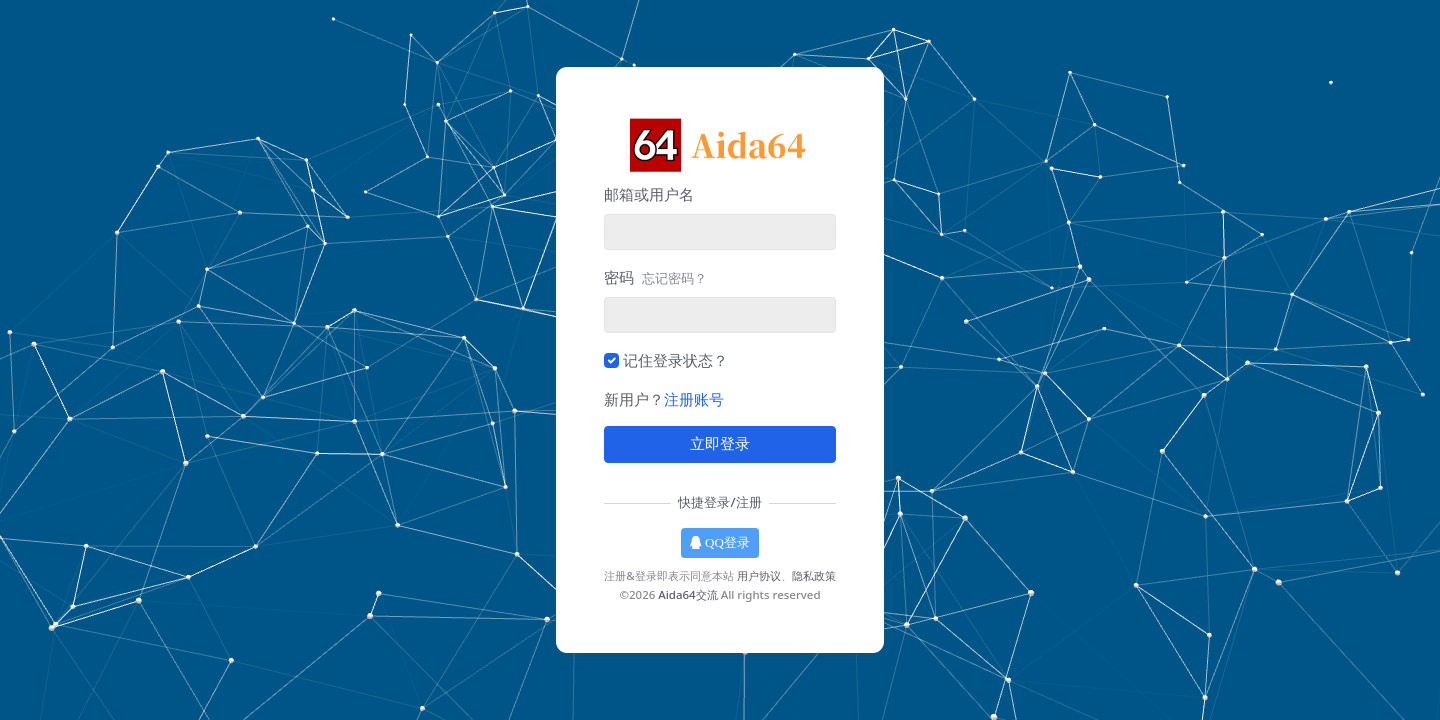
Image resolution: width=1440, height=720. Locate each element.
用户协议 (759, 575)
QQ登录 (720, 542)
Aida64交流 (687, 594)
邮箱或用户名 (649, 194)
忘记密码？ (674, 278)
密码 (655, 277)
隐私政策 (814, 575)
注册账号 (694, 399)
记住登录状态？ (675, 360)
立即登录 (720, 444)
